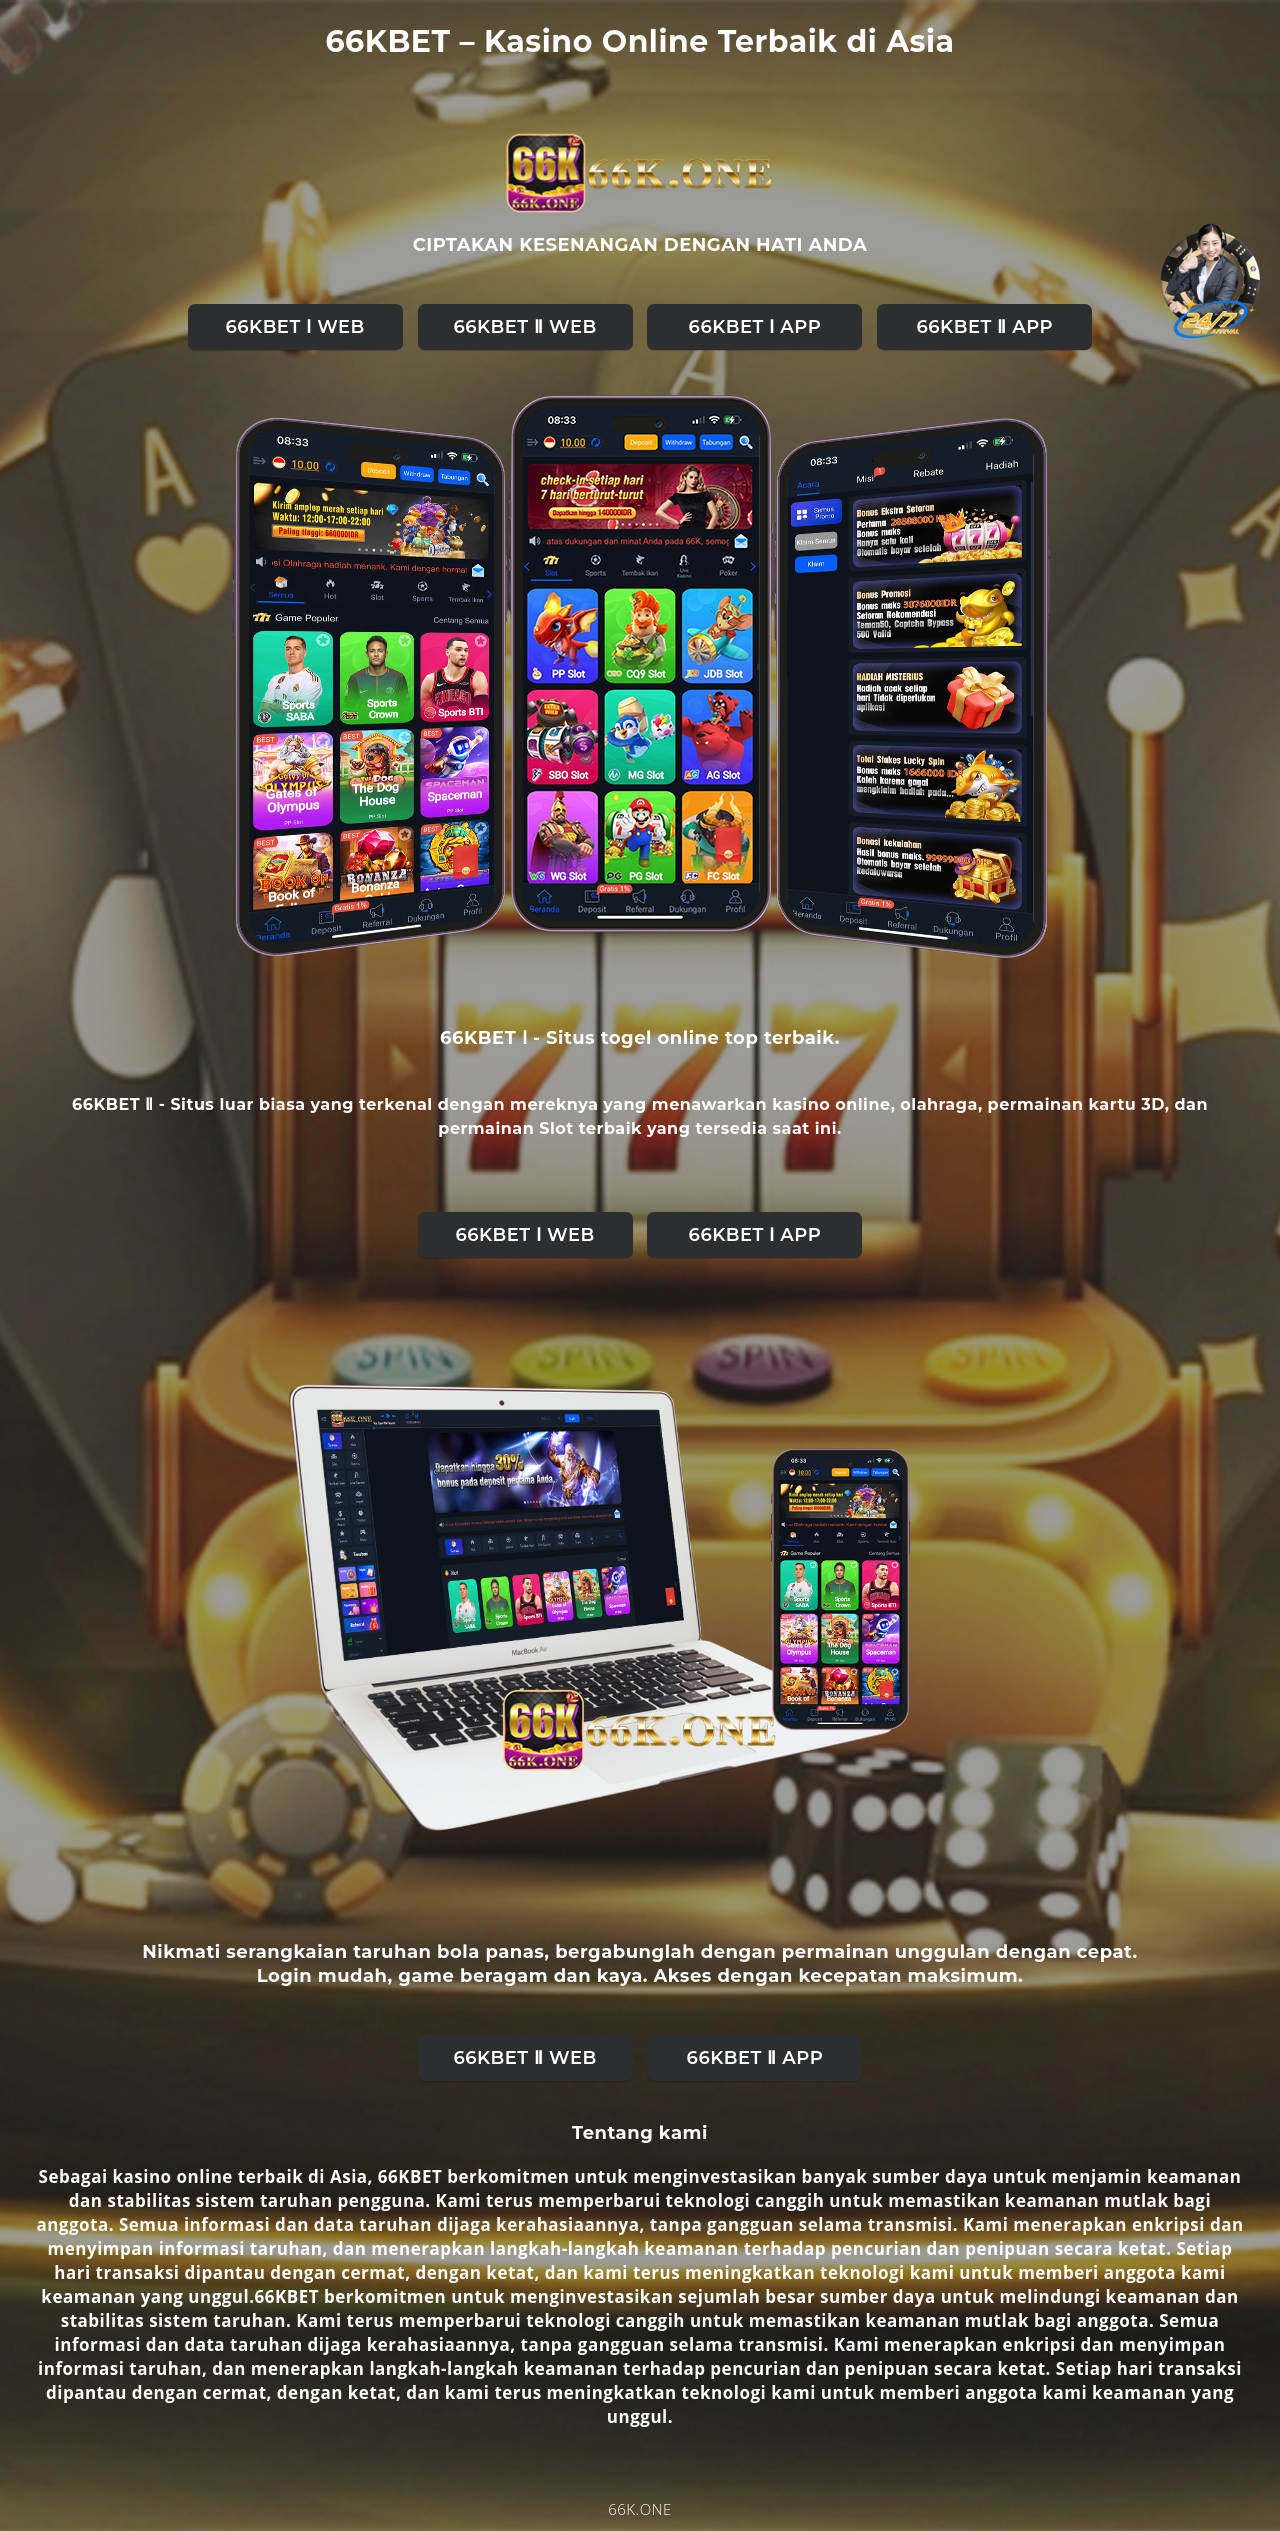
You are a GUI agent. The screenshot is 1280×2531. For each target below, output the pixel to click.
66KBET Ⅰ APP (755, 327)
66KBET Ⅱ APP (985, 327)
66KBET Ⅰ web (294, 327)
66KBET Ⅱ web (524, 327)
